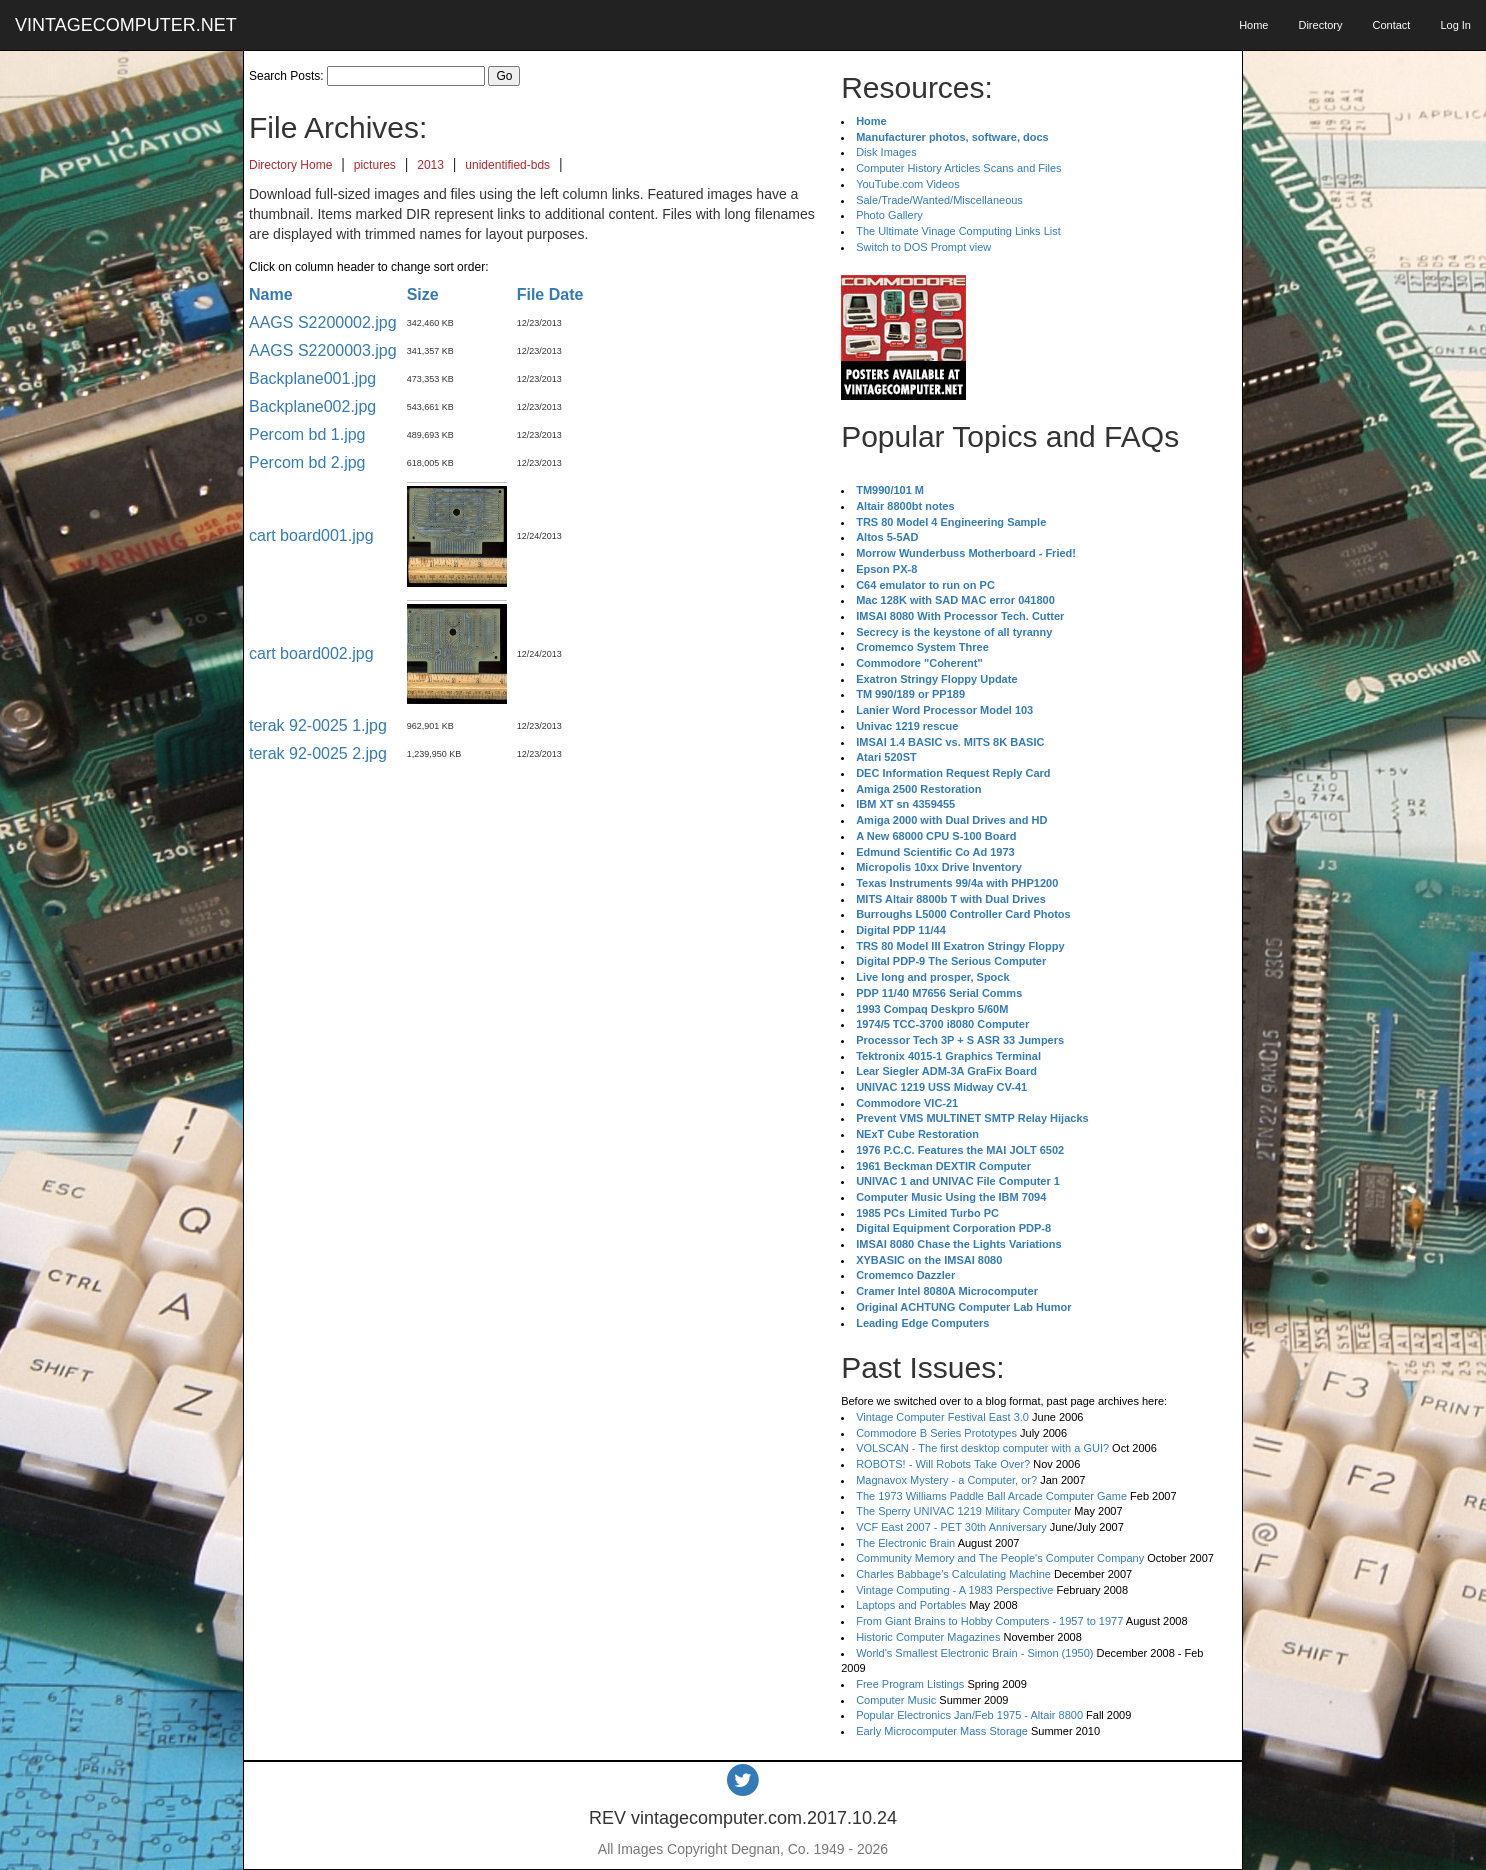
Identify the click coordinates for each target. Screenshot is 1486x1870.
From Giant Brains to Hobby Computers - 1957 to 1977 (989, 1621)
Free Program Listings (910, 1684)
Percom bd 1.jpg (307, 434)
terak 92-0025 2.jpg (318, 753)
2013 (430, 165)
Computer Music (896, 1700)
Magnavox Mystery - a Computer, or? (946, 1480)
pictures (375, 165)
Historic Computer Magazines (928, 1637)
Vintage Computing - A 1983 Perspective (954, 1590)
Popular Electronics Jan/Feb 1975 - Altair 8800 (969, 1715)
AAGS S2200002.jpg (323, 322)
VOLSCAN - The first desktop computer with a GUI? (982, 1448)
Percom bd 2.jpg (307, 462)
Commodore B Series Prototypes (936, 1433)
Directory (1320, 25)
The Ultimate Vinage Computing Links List (958, 231)
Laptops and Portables (911, 1605)
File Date (550, 294)
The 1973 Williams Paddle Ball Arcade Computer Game (991, 1496)
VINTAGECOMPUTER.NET (126, 25)
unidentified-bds (507, 165)
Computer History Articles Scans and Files (958, 168)
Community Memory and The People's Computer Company (1000, 1558)
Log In (1455, 25)
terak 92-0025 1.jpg (318, 725)
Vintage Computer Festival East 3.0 (942, 1417)
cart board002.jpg (311, 653)
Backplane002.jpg (312, 406)
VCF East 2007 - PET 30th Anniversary (951, 1527)
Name (271, 294)
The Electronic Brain (905, 1543)
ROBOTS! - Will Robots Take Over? (943, 1464)
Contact (1391, 25)
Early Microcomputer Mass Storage (942, 1731)
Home (1253, 25)
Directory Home (290, 165)
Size (423, 294)
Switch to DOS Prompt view (923, 247)
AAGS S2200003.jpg (323, 350)
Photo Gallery (889, 215)
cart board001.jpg (311, 535)
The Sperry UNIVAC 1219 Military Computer (963, 1511)
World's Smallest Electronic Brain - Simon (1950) (974, 1653)
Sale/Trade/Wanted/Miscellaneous (939, 200)
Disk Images (886, 152)
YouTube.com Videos (908, 184)
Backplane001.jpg (312, 378)
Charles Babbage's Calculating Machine (953, 1574)
